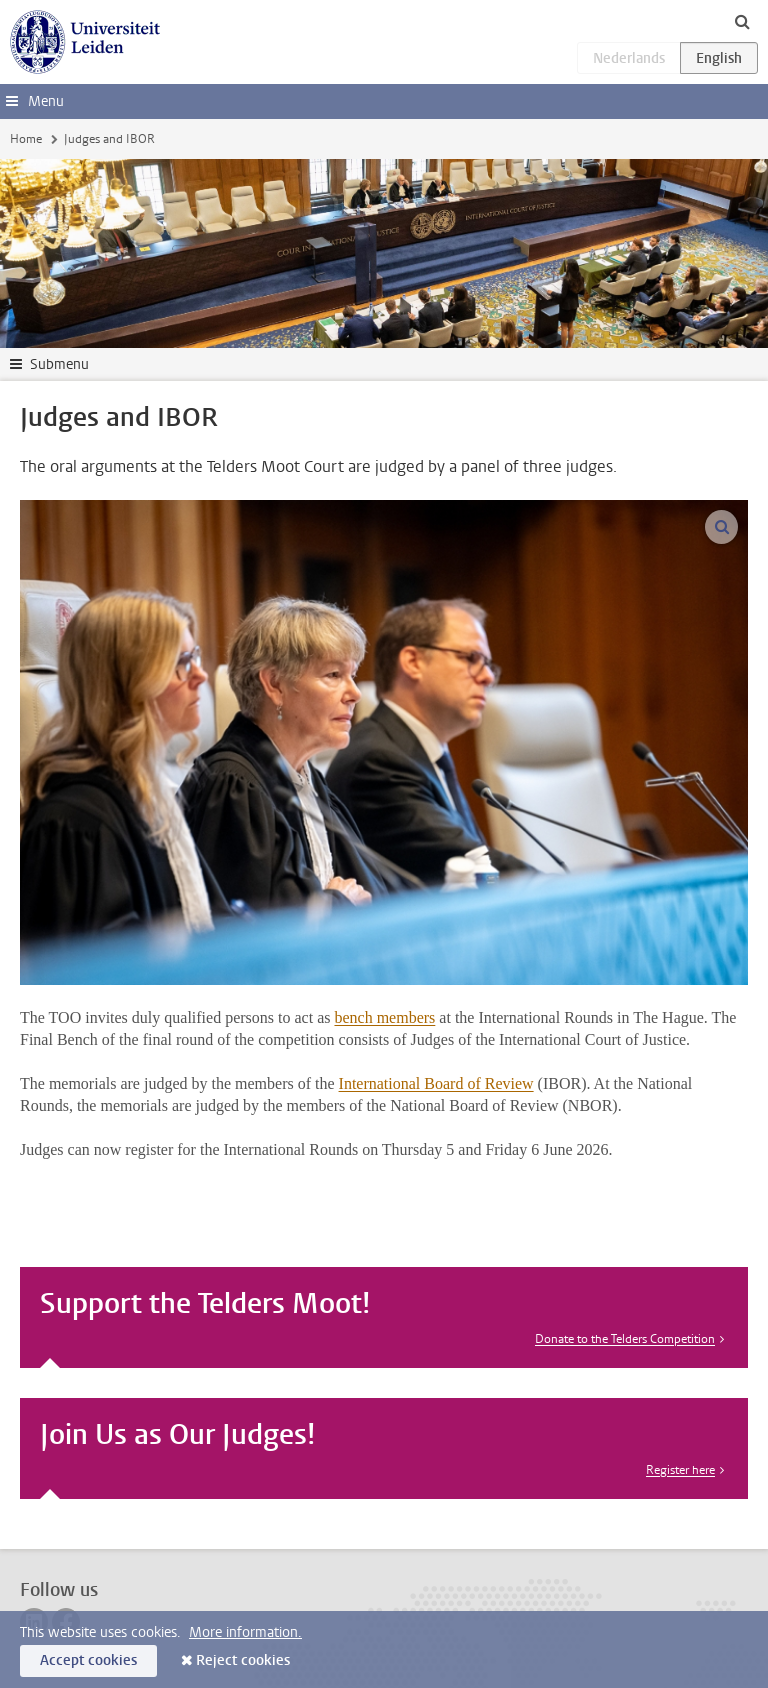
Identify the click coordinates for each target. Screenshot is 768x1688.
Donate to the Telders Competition (625, 1339)
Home (26, 139)
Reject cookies (243, 1660)
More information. (245, 1632)
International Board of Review (436, 1083)
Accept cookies (88, 1660)
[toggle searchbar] (742, 21)
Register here (680, 1470)
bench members (384, 1017)
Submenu (59, 364)
